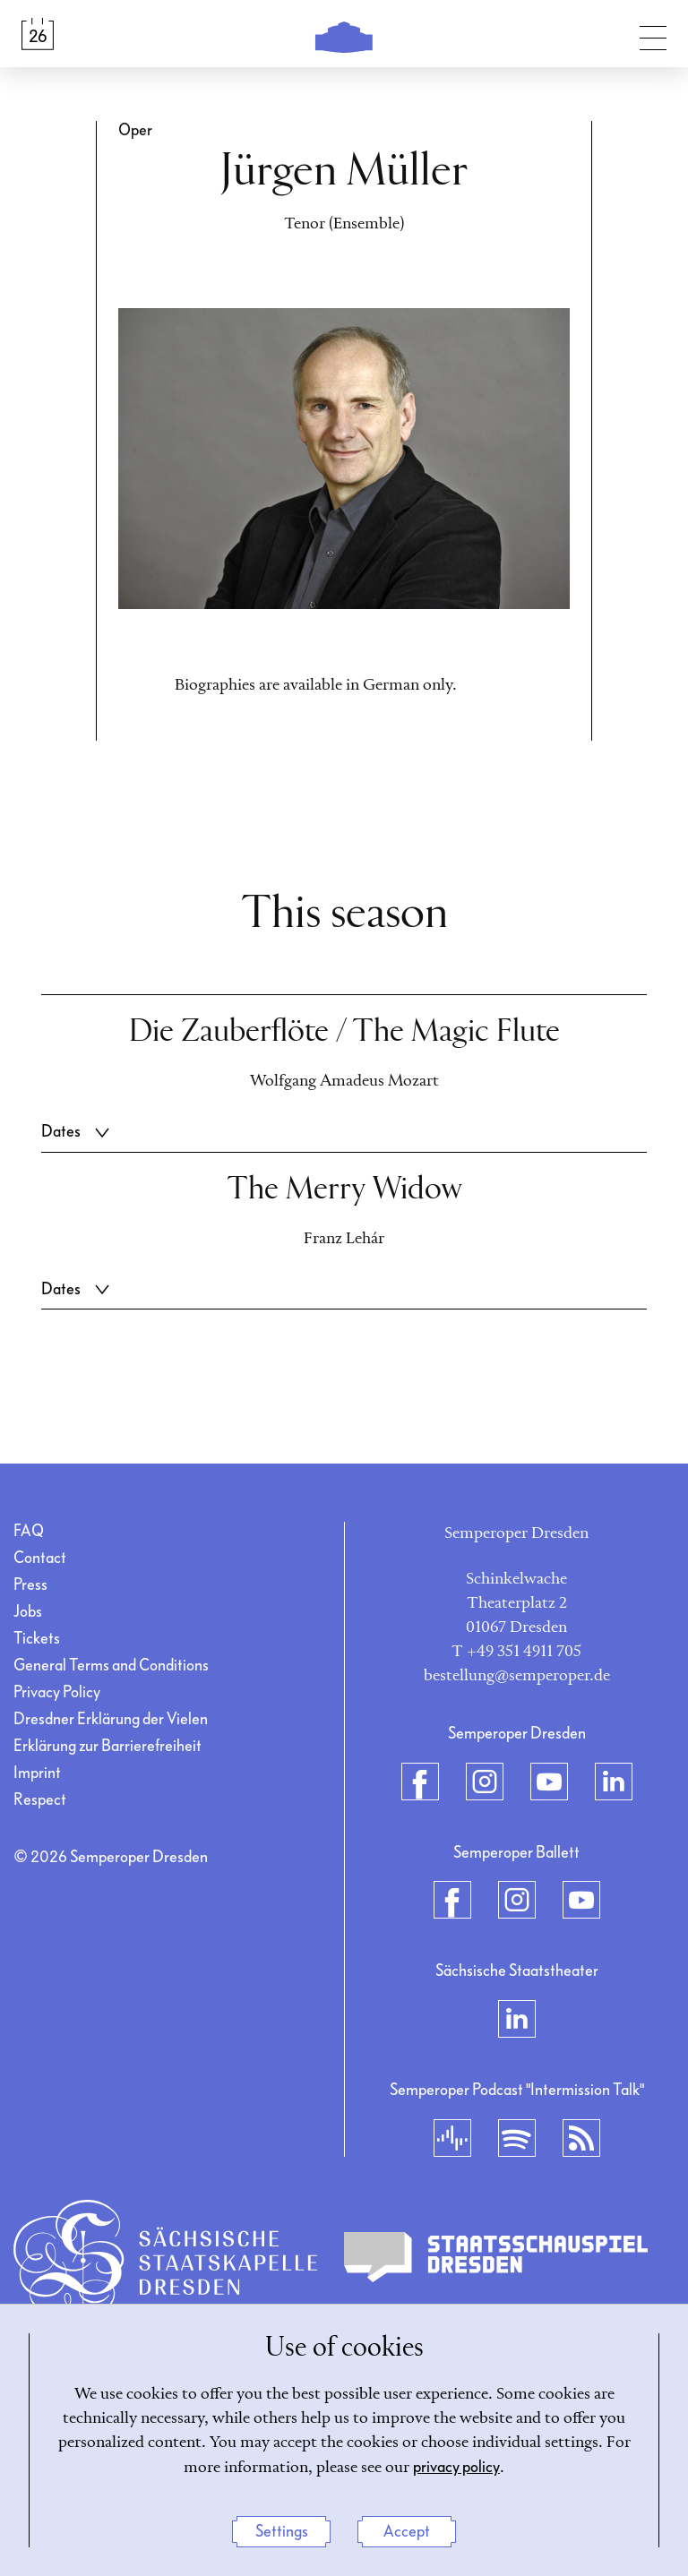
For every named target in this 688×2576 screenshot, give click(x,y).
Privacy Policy (56, 1692)
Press (30, 1584)
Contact (39, 1558)
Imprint (37, 1773)
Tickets (36, 1638)
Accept (406, 2531)
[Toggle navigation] (653, 34)
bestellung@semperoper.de (517, 1676)
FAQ (28, 1531)
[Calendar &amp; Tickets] (38, 34)
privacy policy (456, 2467)
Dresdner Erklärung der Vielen (110, 1719)
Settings (281, 2531)
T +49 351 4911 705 (516, 1652)
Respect (39, 1799)
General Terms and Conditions (111, 1665)
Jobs (27, 1611)
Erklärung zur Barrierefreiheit (107, 1746)
